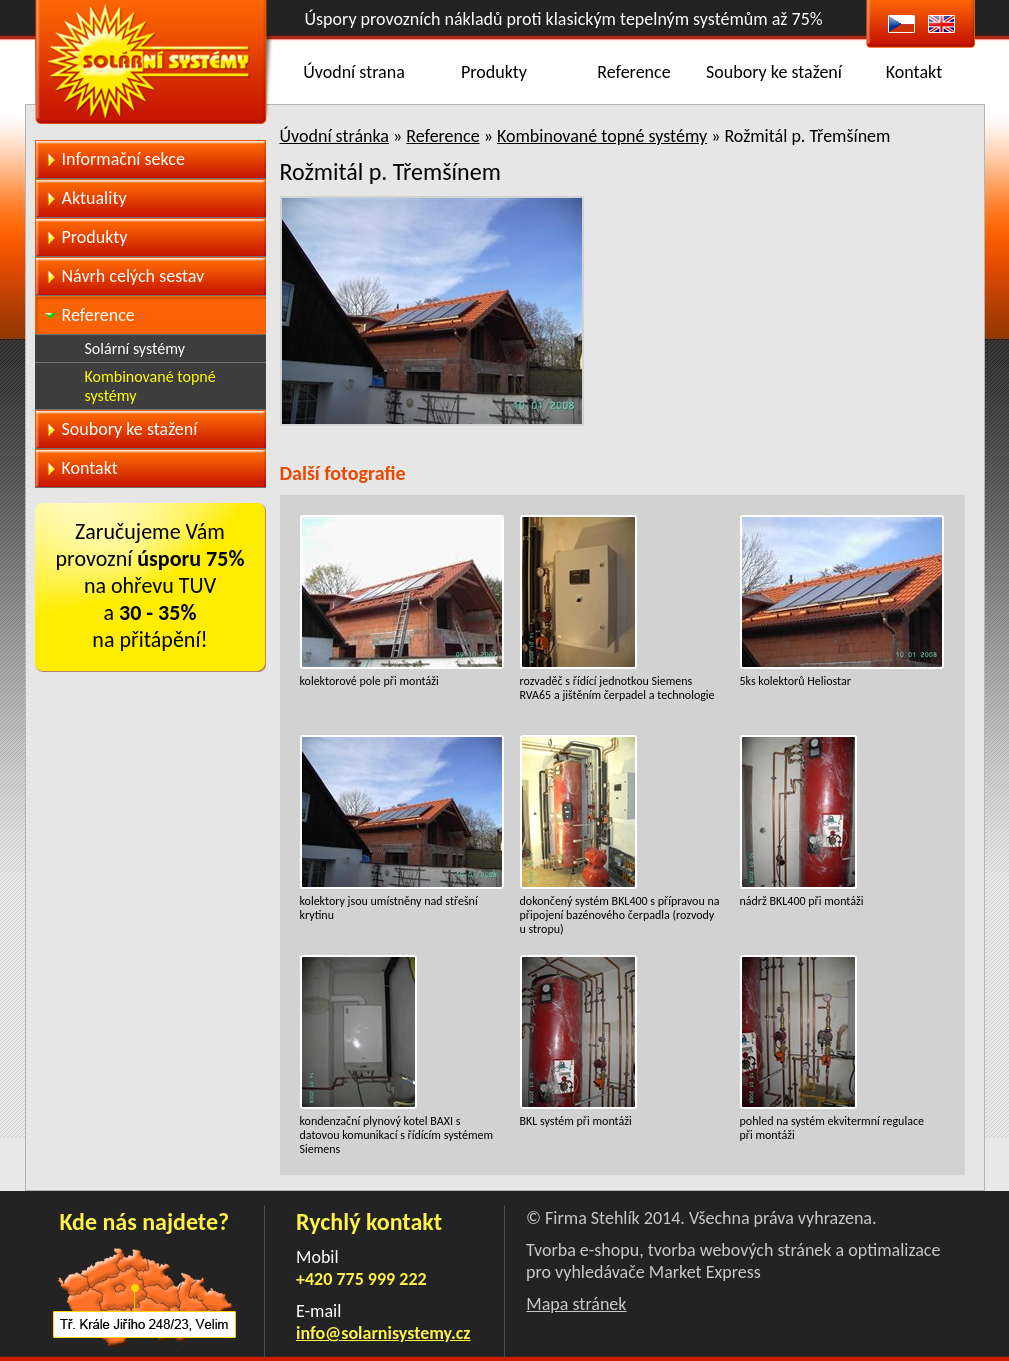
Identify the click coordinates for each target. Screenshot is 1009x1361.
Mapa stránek (576, 1304)
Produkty (494, 72)
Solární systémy (135, 348)
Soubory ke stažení (774, 72)
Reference (633, 72)
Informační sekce (123, 159)
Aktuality (94, 198)
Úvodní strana (354, 72)
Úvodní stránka (334, 136)
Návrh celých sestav (133, 276)
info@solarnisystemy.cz (383, 1333)
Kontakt (914, 72)
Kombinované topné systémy (602, 136)
